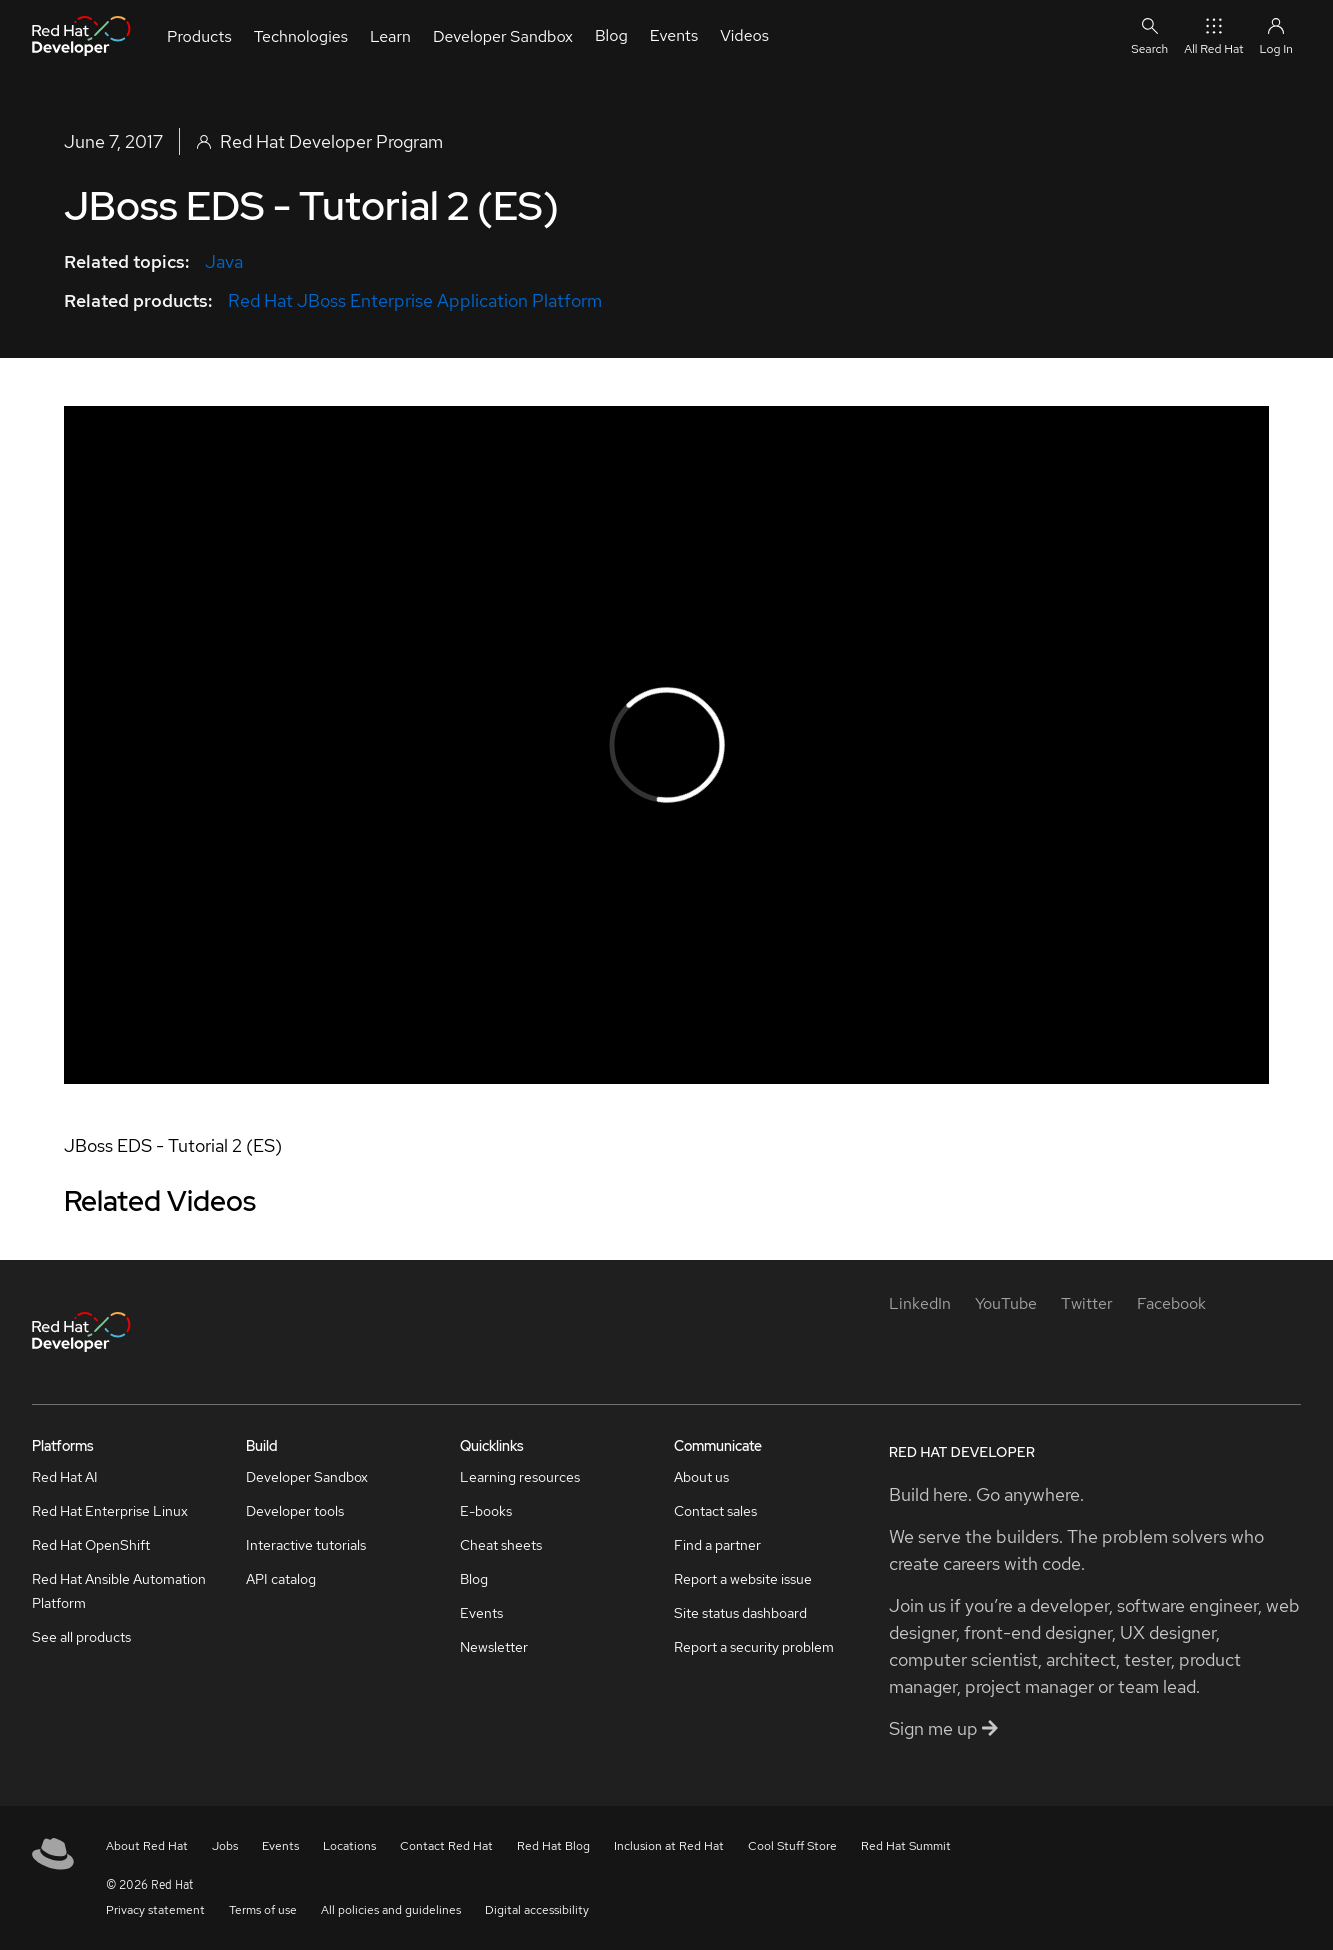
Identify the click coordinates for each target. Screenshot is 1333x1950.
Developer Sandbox (307, 1477)
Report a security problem (754, 1647)
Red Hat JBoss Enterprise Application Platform (415, 300)
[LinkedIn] (920, 1303)
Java (224, 261)
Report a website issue (743, 1579)
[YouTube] (1006, 1303)
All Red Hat (1213, 35)
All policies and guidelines (391, 1910)
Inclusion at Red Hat (669, 1846)
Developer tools (295, 1511)
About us (701, 1477)
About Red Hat (147, 1846)
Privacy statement (155, 1910)
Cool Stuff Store (792, 1846)
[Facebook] (1171, 1303)
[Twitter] (1087, 1303)
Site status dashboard (740, 1613)
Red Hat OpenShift (91, 1545)
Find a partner (717, 1545)
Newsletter (494, 1647)
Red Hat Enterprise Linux (110, 1511)
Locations (349, 1846)
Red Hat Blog (553, 1846)
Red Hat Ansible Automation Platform (119, 1591)
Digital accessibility (537, 1910)
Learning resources (520, 1477)
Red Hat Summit (906, 1846)
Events (481, 1613)
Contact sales (715, 1511)
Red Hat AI (65, 1477)
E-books (486, 1511)
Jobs (225, 1846)
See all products (81, 1637)
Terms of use (263, 1910)
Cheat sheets (501, 1545)
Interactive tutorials (306, 1545)
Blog (474, 1579)
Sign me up (943, 1728)
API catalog (281, 1579)
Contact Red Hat (446, 1846)
